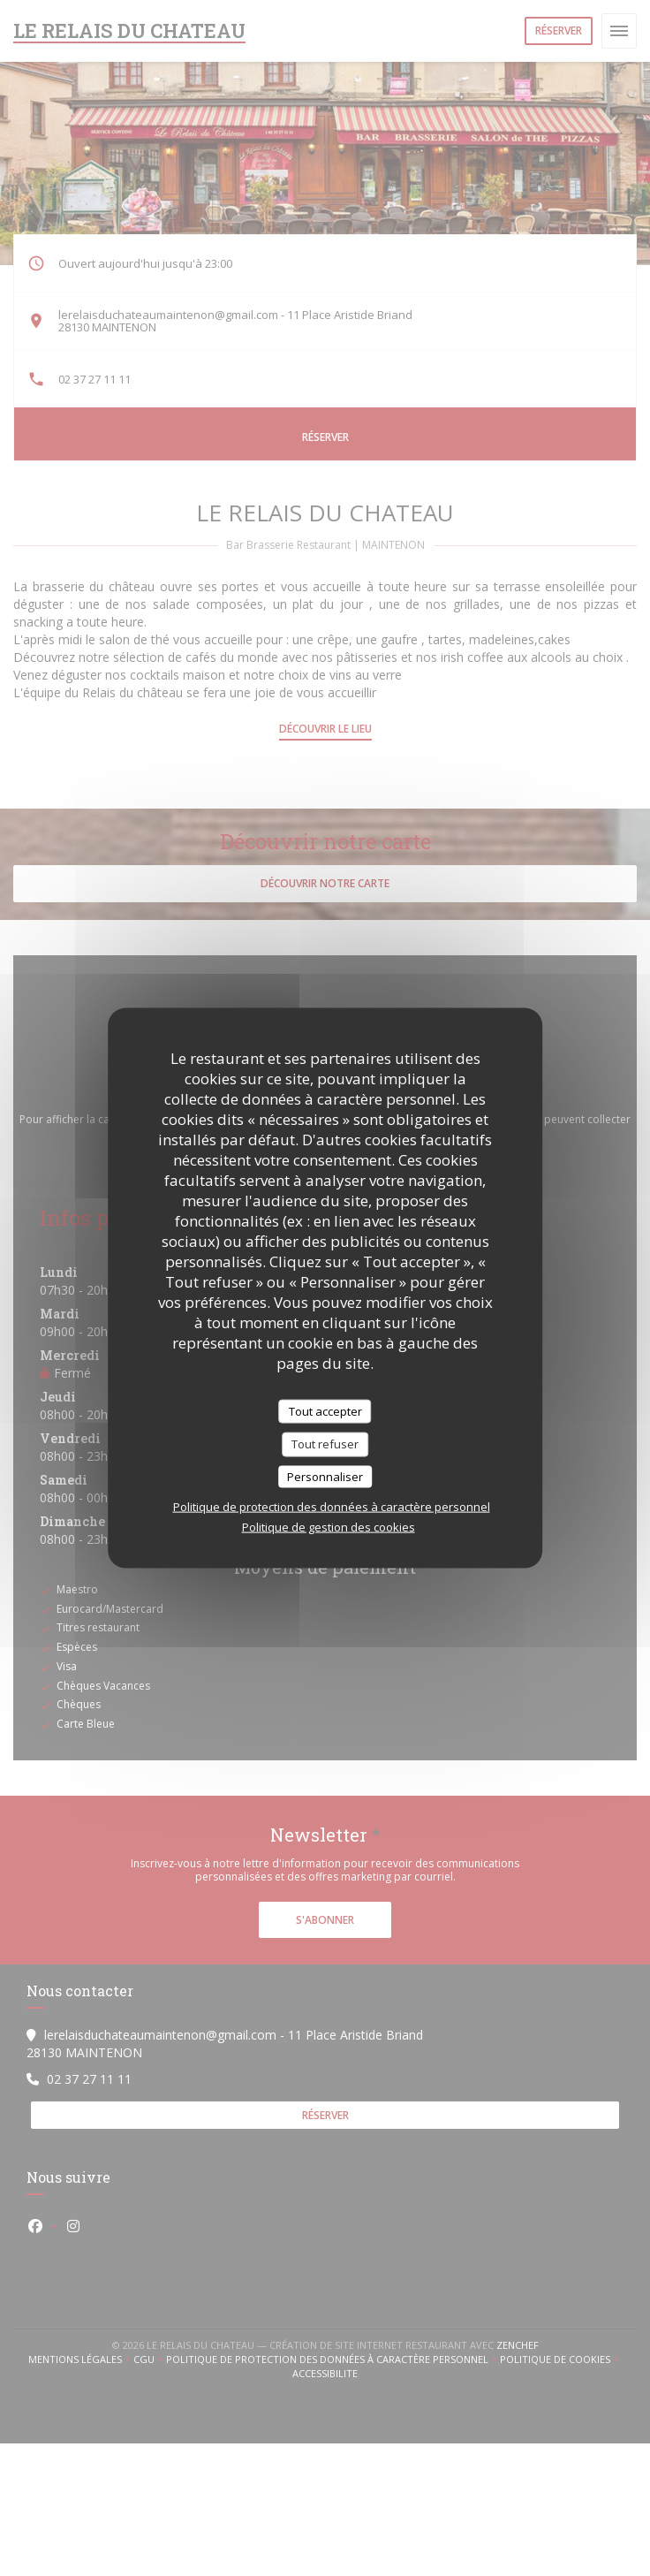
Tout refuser (325, 1444)
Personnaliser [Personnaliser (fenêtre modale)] (325, 1476)
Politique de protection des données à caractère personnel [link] (331, 1507)
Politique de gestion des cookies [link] (328, 1527)
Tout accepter (325, 1410)
